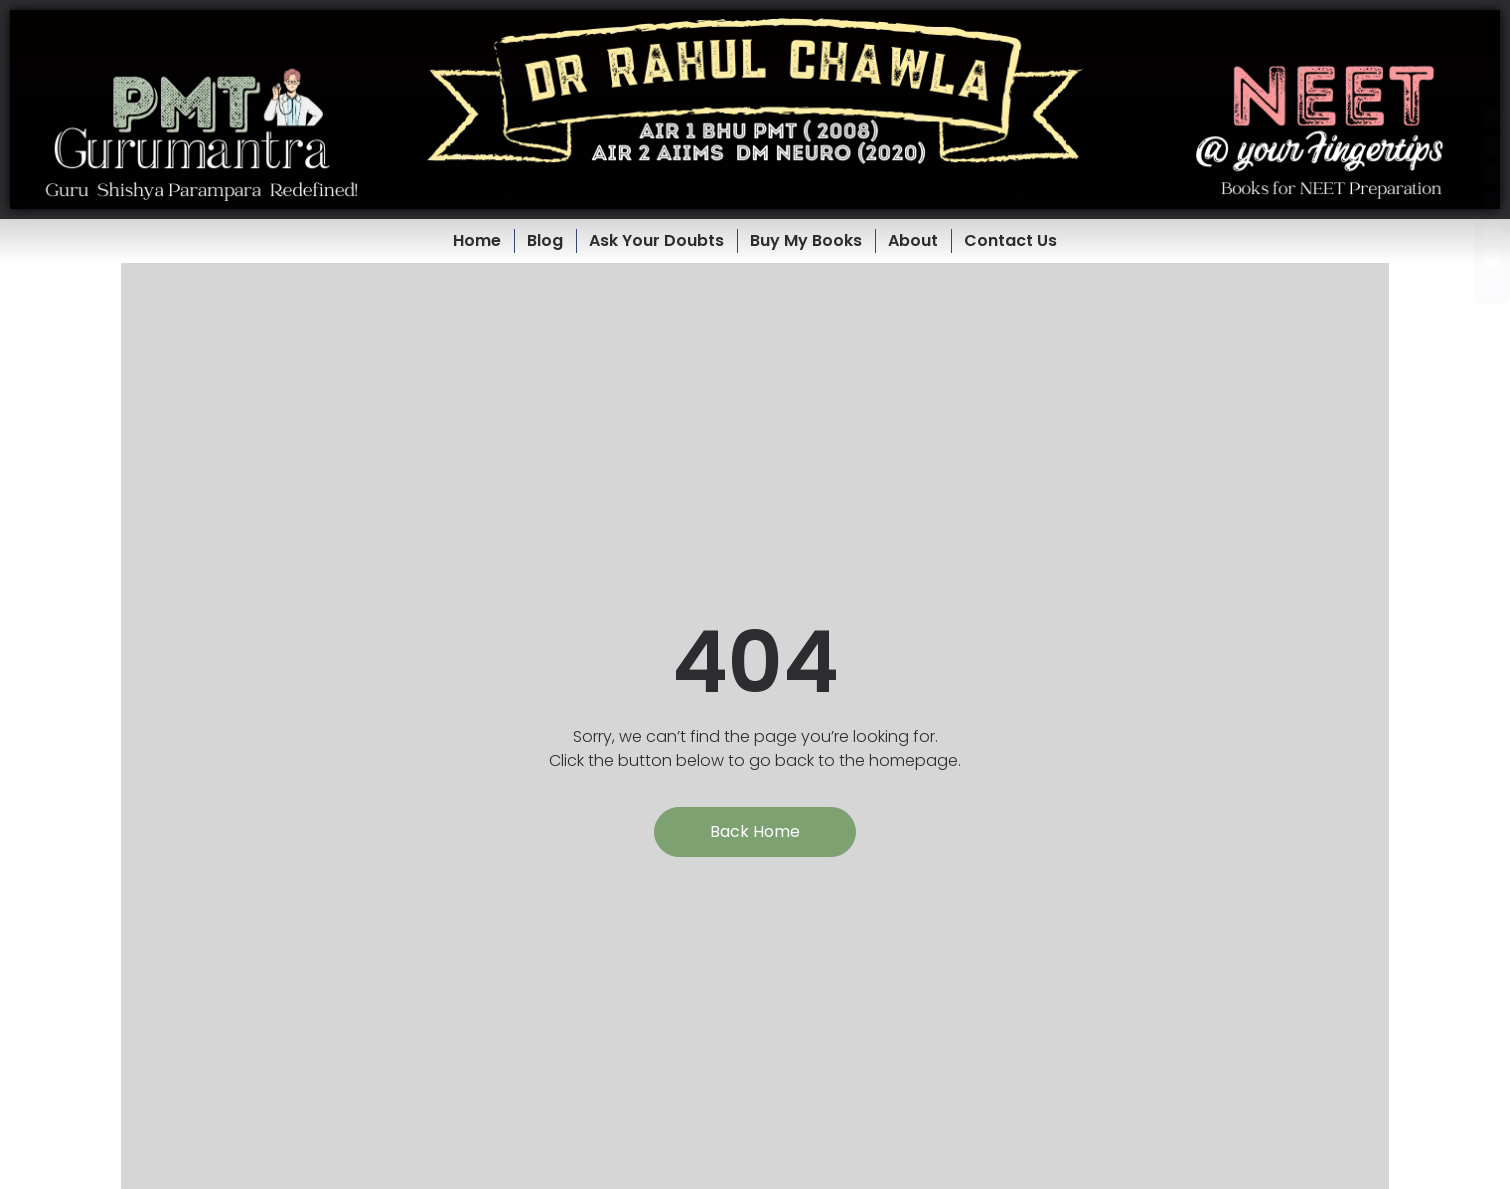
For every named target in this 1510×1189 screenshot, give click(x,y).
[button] (755, 109)
